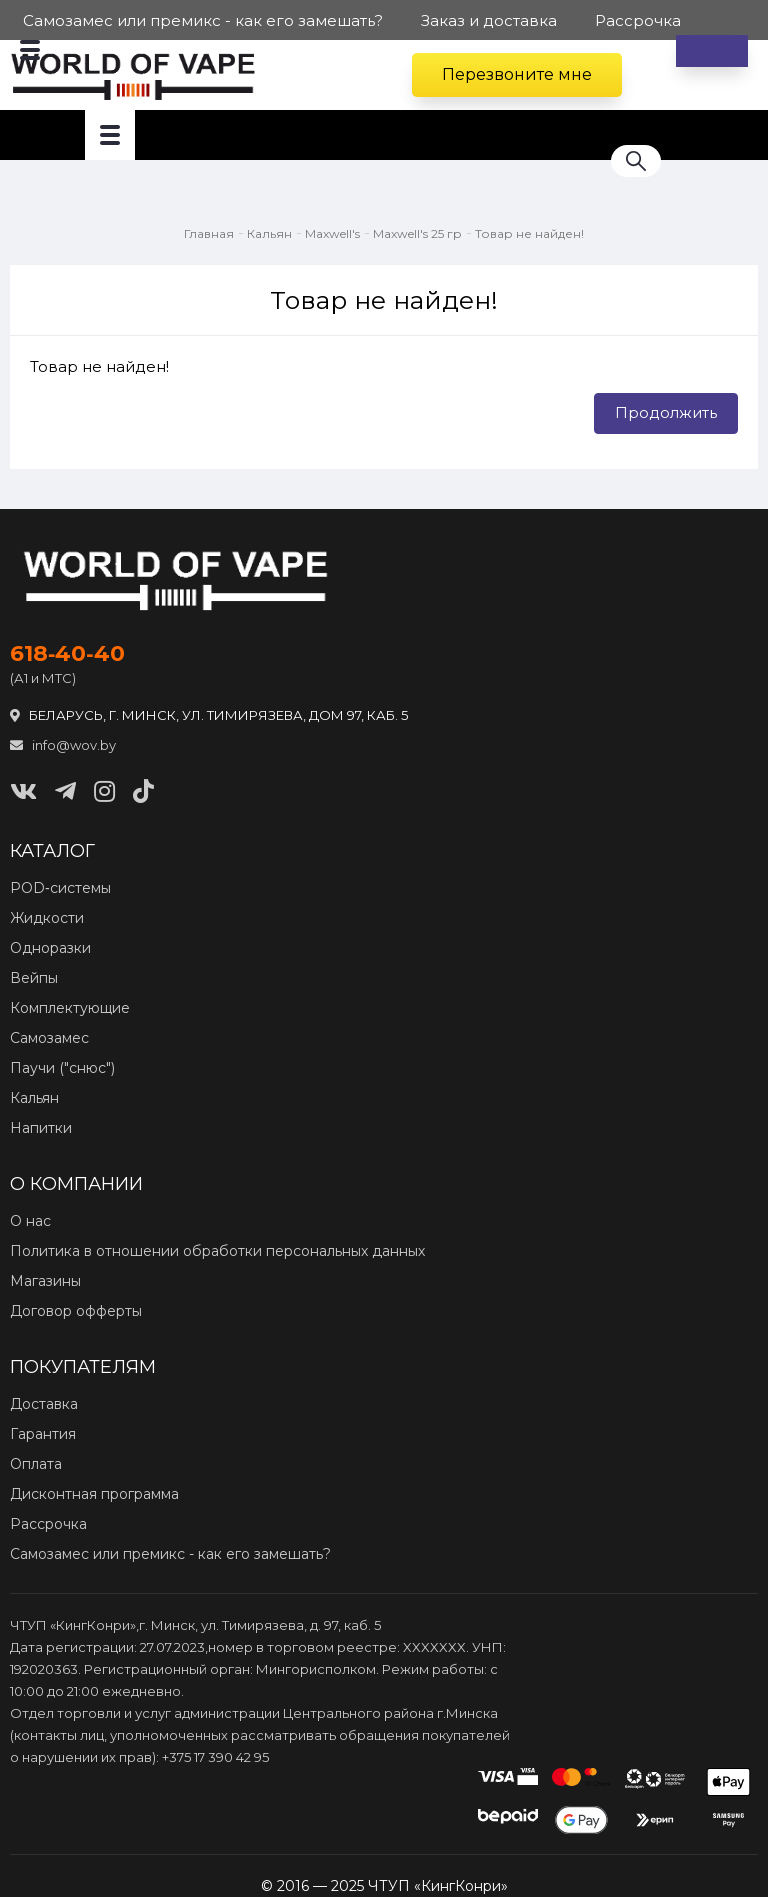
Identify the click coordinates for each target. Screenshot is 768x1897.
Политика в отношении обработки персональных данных (217, 1251)
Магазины (45, 1281)
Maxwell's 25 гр (417, 233)
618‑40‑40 (67, 654)
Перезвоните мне (517, 74)
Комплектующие (70, 1008)
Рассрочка (48, 1524)
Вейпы (34, 978)
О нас (30, 1221)
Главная (209, 233)
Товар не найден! (529, 233)
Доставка (44, 1404)
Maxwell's (332, 233)
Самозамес (49, 1038)
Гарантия (43, 1434)
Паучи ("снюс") (62, 1068)
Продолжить (666, 412)
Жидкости (47, 918)
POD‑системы (60, 888)
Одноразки (50, 948)
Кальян (269, 233)
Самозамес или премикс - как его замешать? (170, 1554)
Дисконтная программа (94, 1494)
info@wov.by (63, 745)
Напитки (41, 1128)
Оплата (36, 1464)
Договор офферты (76, 1311)
